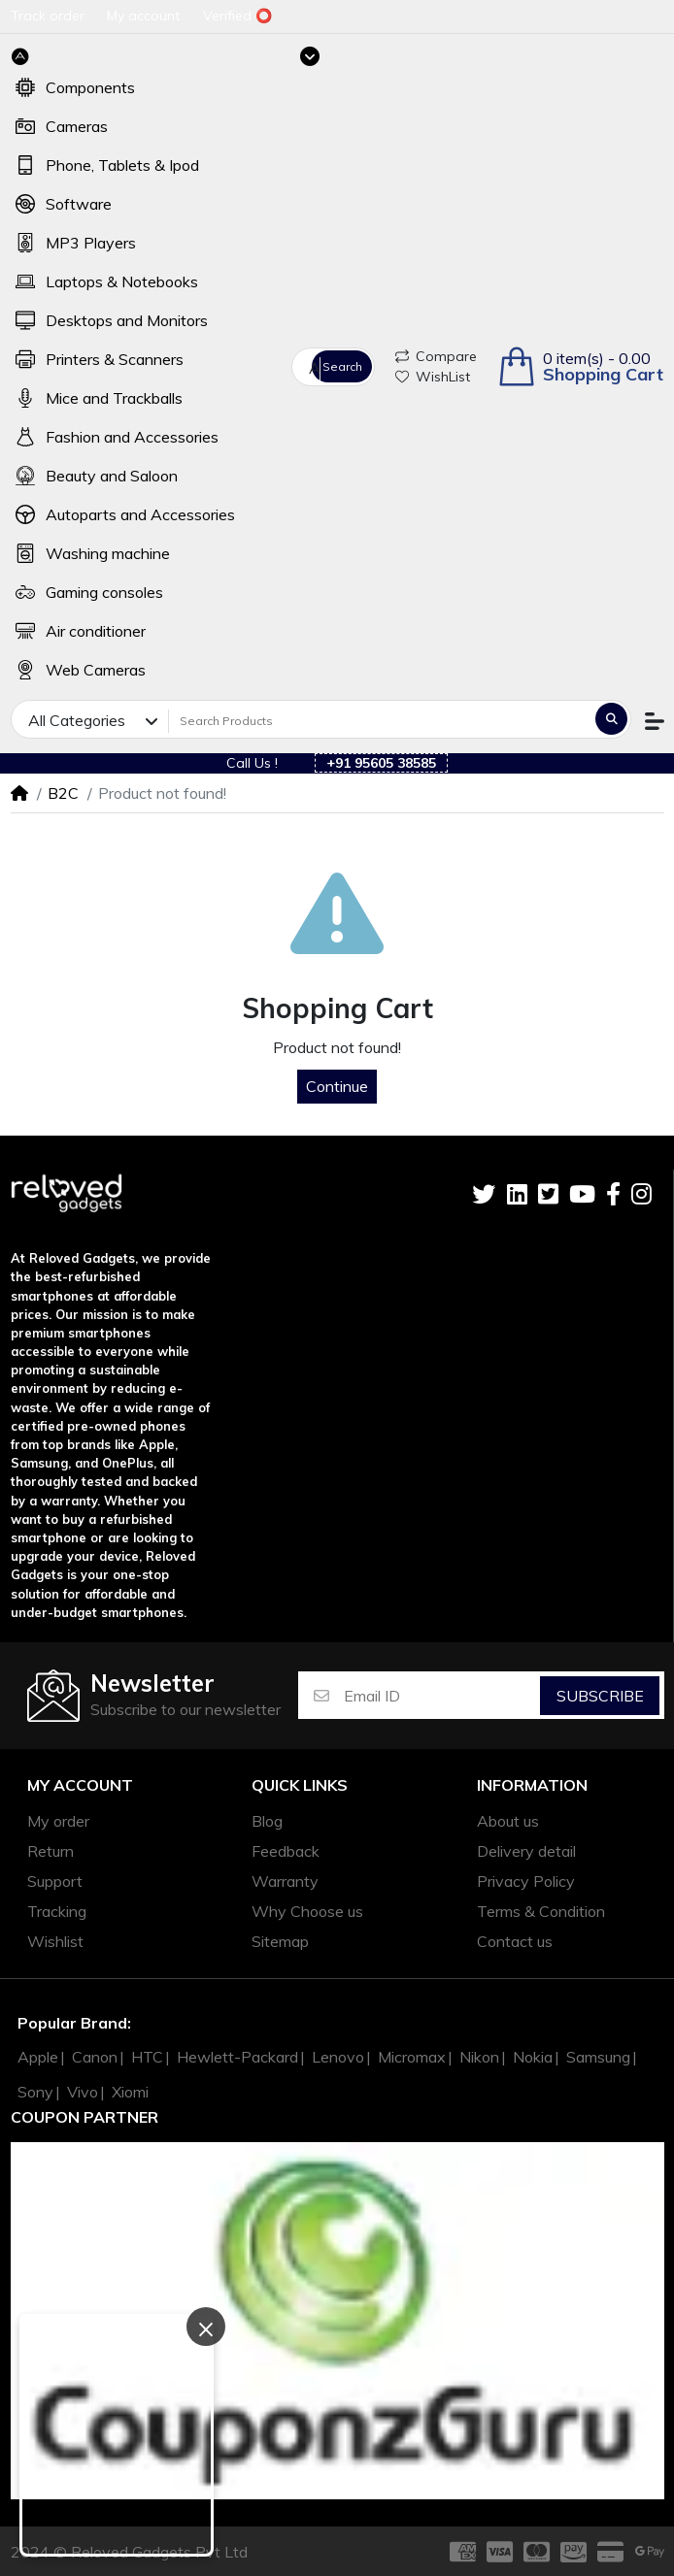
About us (508, 1821)
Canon (95, 2056)
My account (80, 1785)
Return (50, 1851)
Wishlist (55, 1941)
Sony (35, 2091)
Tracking (56, 1911)
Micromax (412, 2056)
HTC (147, 2056)
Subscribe (600, 1695)
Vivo (82, 2091)
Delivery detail (526, 1851)
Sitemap (280, 1941)
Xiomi (130, 2091)
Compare (436, 356)
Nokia (533, 2056)
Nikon (479, 2056)
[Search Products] (379, 720)
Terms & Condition (541, 1911)
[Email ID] (441, 1696)
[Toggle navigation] (310, 56)
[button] (580, 366)
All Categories (314, 368)
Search (342, 366)
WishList (432, 376)
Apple (37, 2056)
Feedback (286, 1851)
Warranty (285, 1881)
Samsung (598, 2056)
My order (58, 1821)
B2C (63, 793)
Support (55, 1881)
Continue (337, 1086)
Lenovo (338, 2056)
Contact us (515, 1941)
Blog (267, 1821)
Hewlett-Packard (237, 2056)
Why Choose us (307, 1911)
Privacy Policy (526, 1881)
